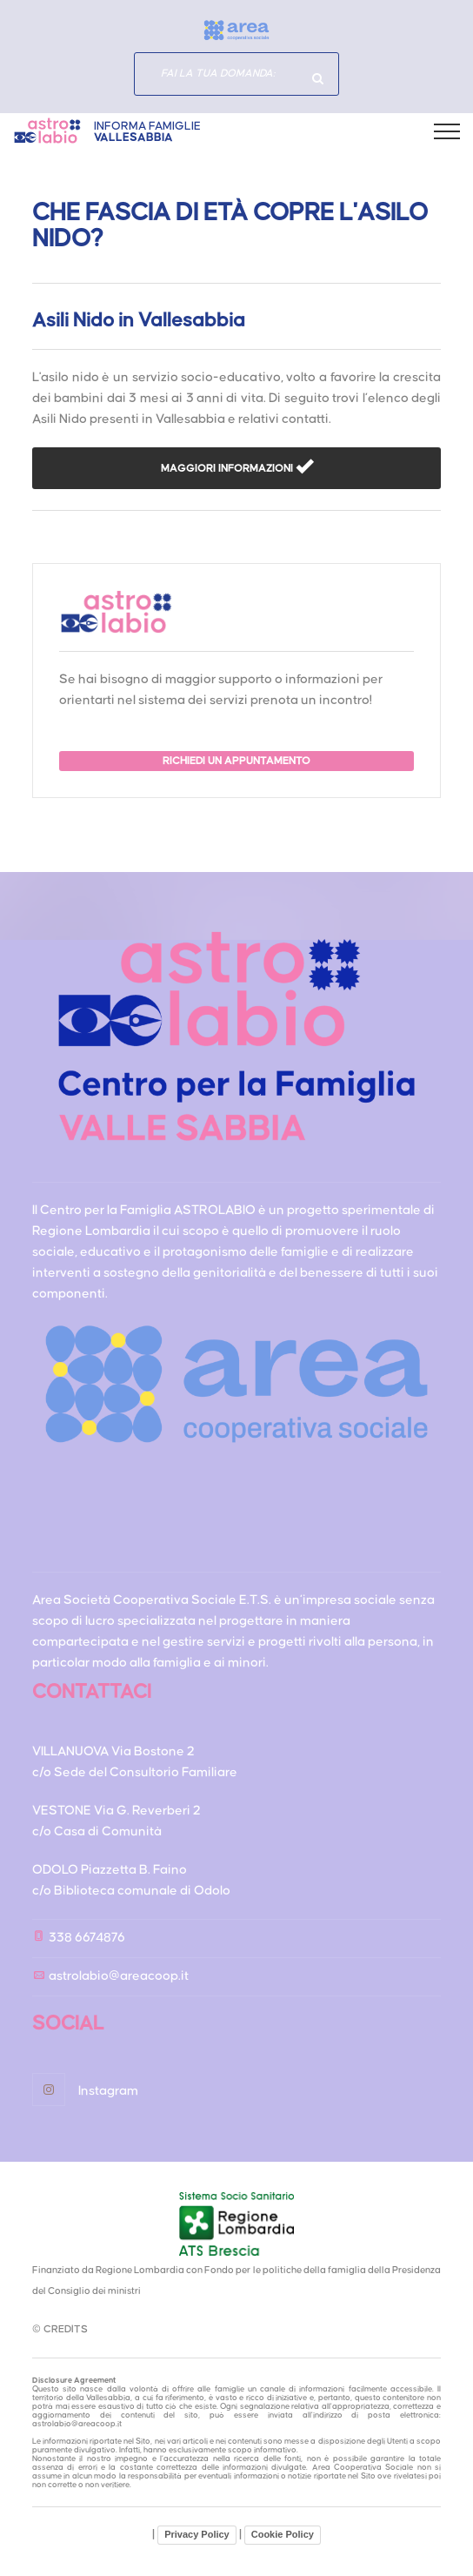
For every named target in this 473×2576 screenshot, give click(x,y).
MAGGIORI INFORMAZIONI (228, 468)
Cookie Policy (282, 2534)
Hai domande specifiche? (317, 78)
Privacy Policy (197, 2534)
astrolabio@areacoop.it (119, 1975)
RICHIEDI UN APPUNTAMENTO (236, 761)
